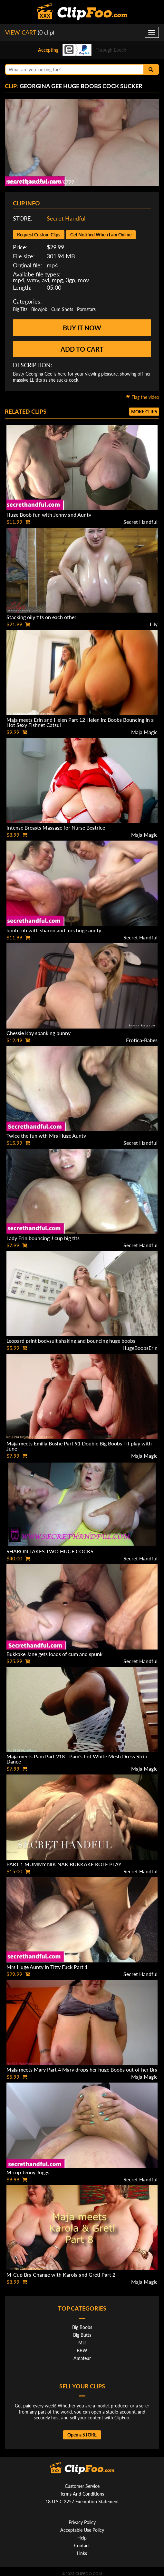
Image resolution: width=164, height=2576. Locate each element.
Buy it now (82, 328)
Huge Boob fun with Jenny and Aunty (48, 515)
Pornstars (86, 309)
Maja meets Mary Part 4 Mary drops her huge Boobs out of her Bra (82, 2069)
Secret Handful (66, 218)
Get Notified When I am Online (100, 234)
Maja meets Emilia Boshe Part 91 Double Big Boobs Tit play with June (79, 1446)
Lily (154, 624)
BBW (82, 2350)
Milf (82, 2342)
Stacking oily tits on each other (41, 617)
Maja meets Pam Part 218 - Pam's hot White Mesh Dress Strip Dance (76, 1758)
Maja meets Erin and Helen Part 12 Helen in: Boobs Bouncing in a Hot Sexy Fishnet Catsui (80, 722)
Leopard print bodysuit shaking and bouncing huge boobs (70, 1341)
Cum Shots (62, 309)
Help (82, 2537)
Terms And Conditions (82, 2494)
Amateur (82, 2358)
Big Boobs (82, 2327)
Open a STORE (82, 2434)
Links (82, 2553)
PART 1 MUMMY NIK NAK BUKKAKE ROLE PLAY (63, 1864)
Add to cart (82, 349)
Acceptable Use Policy (82, 2530)
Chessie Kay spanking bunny (38, 1033)
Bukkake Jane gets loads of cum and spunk (54, 1654)
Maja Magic (144, 732)
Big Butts (82, 2335)
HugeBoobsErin (140, 1348)
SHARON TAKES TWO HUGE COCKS (49, 1551)
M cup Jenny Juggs (27, 2172)
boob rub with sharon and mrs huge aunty (53, 930)
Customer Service (82, 2486)
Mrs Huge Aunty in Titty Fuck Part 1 (47, 1967)
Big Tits (20, 309)
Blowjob (39, 309)
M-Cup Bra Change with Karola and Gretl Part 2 (60, 2274)
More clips (144, 411)
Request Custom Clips (38, 234)
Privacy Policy (82, 2522)
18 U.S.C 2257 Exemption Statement (82, 2501)
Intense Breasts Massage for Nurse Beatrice (55, 827)
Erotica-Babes (142, 1040)
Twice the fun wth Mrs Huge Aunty (46, 1136)
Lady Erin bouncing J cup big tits (43, 1238)
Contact (82, 2545)
